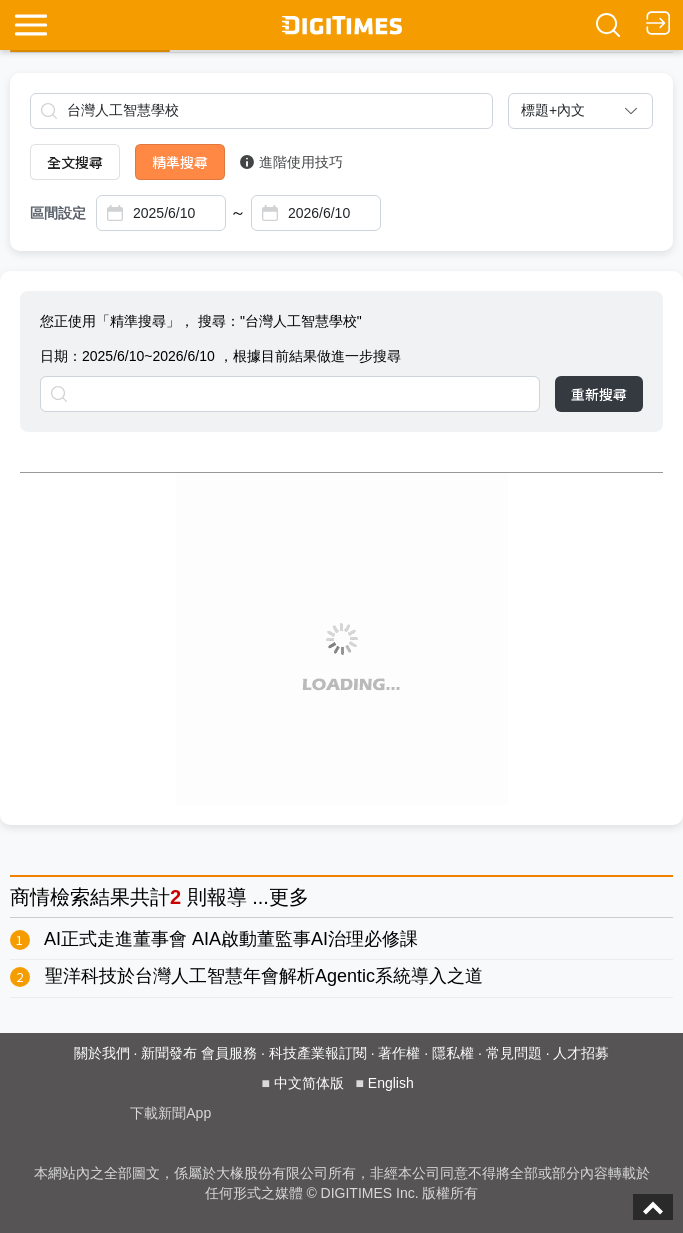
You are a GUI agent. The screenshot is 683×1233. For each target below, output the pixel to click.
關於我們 (102, 1053)
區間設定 (58, 213)
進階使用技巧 (291, 162)
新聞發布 (169, 1053)
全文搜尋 (75, 162)
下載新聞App (170, 1113)
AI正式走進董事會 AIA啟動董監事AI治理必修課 (231, 939)
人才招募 (581, 1053)
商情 (30, 897)
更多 (289, 897)
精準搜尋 (180, 162)
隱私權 (453, 1053)
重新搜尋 (599, 394)
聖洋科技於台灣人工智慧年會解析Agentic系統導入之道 (264, 976)
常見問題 (514, 1053)
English (391, 1083)
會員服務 (229, 1053)
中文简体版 (309, 1083)
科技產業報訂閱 (318, 1053)
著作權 (399, 1053)
